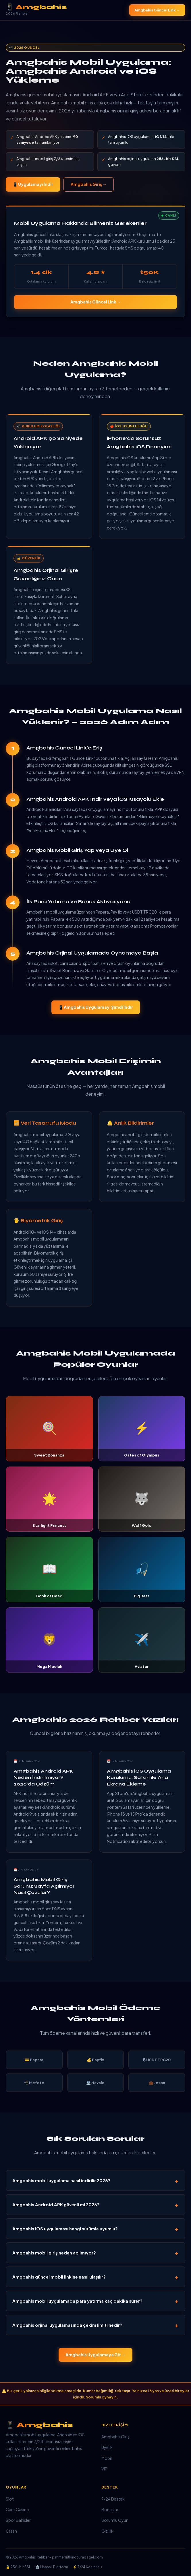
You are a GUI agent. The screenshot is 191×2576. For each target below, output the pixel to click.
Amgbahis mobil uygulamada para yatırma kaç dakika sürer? (77, 2301)
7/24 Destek (113, 2498)
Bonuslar (109, 2509)
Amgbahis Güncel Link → (157, 10)
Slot (10, 2498)
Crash (11, 2531)
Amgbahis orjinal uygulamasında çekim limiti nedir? (67, 2325)
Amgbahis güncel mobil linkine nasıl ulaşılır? (59, 2276)
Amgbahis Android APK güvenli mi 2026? (56, 2204)
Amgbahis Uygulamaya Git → (95, 2354)
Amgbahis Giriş (115, 2436)
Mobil (106, 2458)
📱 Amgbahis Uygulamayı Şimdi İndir (95, 1007)
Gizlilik (107, 2531)
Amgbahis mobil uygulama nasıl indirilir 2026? (61, 2180)
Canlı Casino (17, 2509)
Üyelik (107, 2447)
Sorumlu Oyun (114, 2520)
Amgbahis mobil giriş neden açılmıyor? (54, 2252)
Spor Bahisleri (19, 2520)
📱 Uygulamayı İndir (33, 184)
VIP (104, 2468)
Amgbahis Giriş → (89, 184)
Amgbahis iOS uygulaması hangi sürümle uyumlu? (65, 2228)
